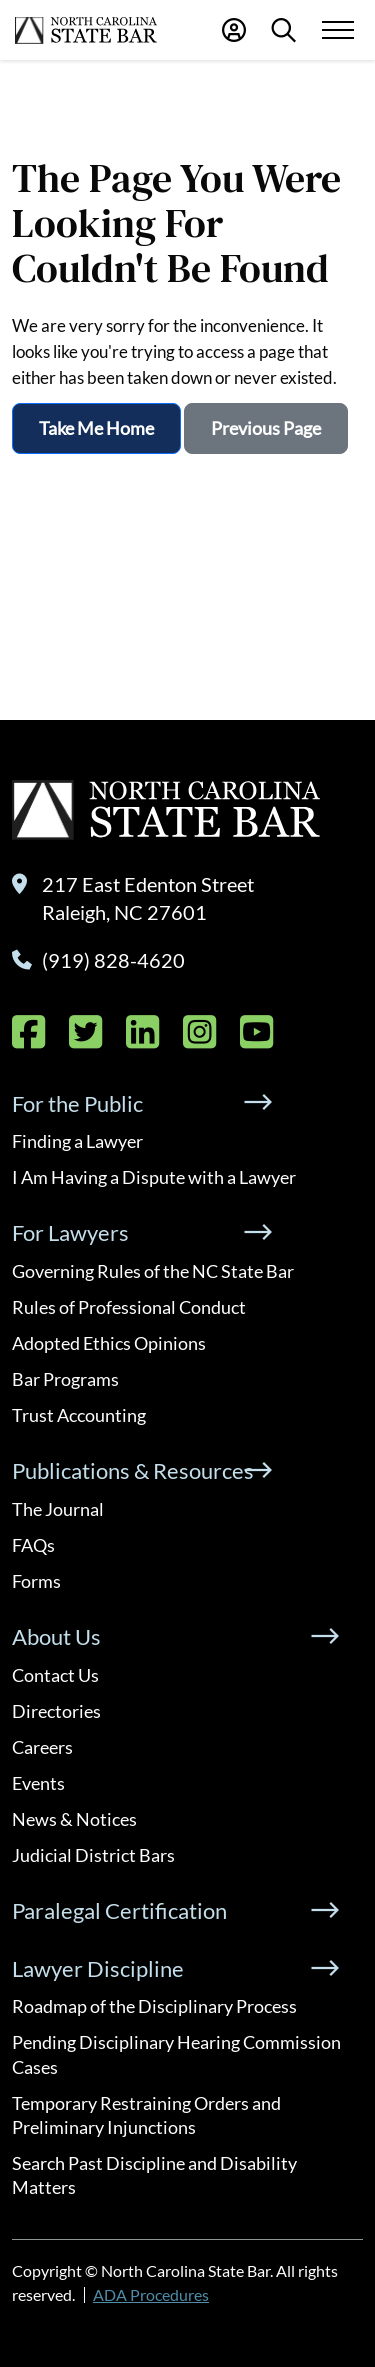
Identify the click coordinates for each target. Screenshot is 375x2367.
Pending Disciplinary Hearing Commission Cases (176, 2054)
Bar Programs (65, 1379)
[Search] (283, 30)
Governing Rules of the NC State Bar (153, 1271)
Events (38, 1783)
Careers (42, 1747)
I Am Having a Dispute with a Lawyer (154, 1177)
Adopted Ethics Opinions (109, 1343)
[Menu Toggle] (337, 30)
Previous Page (266, 428)
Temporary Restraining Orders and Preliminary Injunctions (146, 2115)
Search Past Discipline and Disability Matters (154, 2175)
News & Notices (74, 1819)
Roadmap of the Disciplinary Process (154, 2006)
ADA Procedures (151, 2294)
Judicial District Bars (93, 1855)
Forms (36, 1581)
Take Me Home (96, 428)
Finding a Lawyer (77, 1141)
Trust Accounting (79, 1415)
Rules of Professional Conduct (129, 1307)
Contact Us (55, 1675)
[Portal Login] (234, 30)
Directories (56, 1711)
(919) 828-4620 (113, 960)
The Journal (58, 1509)
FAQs (33, 1545)
